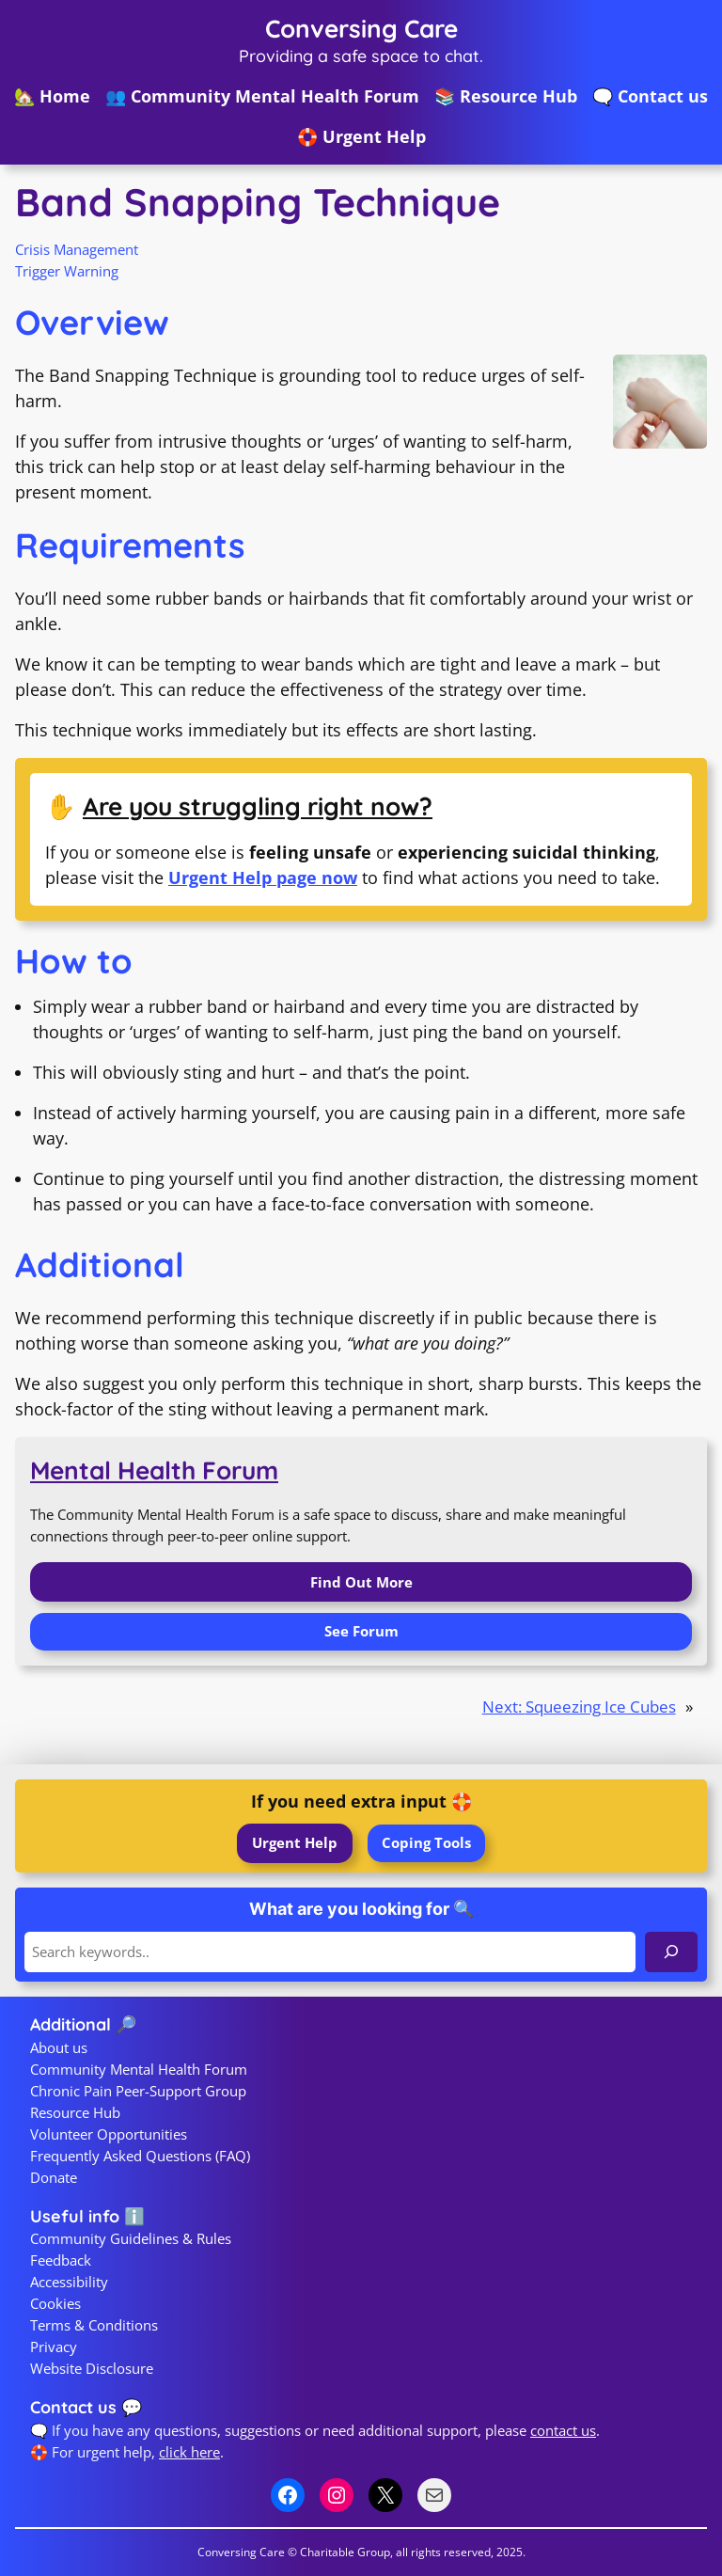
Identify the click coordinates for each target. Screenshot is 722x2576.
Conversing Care (361, 28)
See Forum (361, 1630)
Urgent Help (294, 1842)
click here (189, 2451)
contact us (563, 2430)
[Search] (671, 1952)
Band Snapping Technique (257, 202)
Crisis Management (76, 249)
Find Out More (361, 1581)
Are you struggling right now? (257, 806)
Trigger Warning (66, 270)
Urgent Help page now (262, 877)
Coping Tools (426, 1842)
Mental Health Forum (154, 1470)
